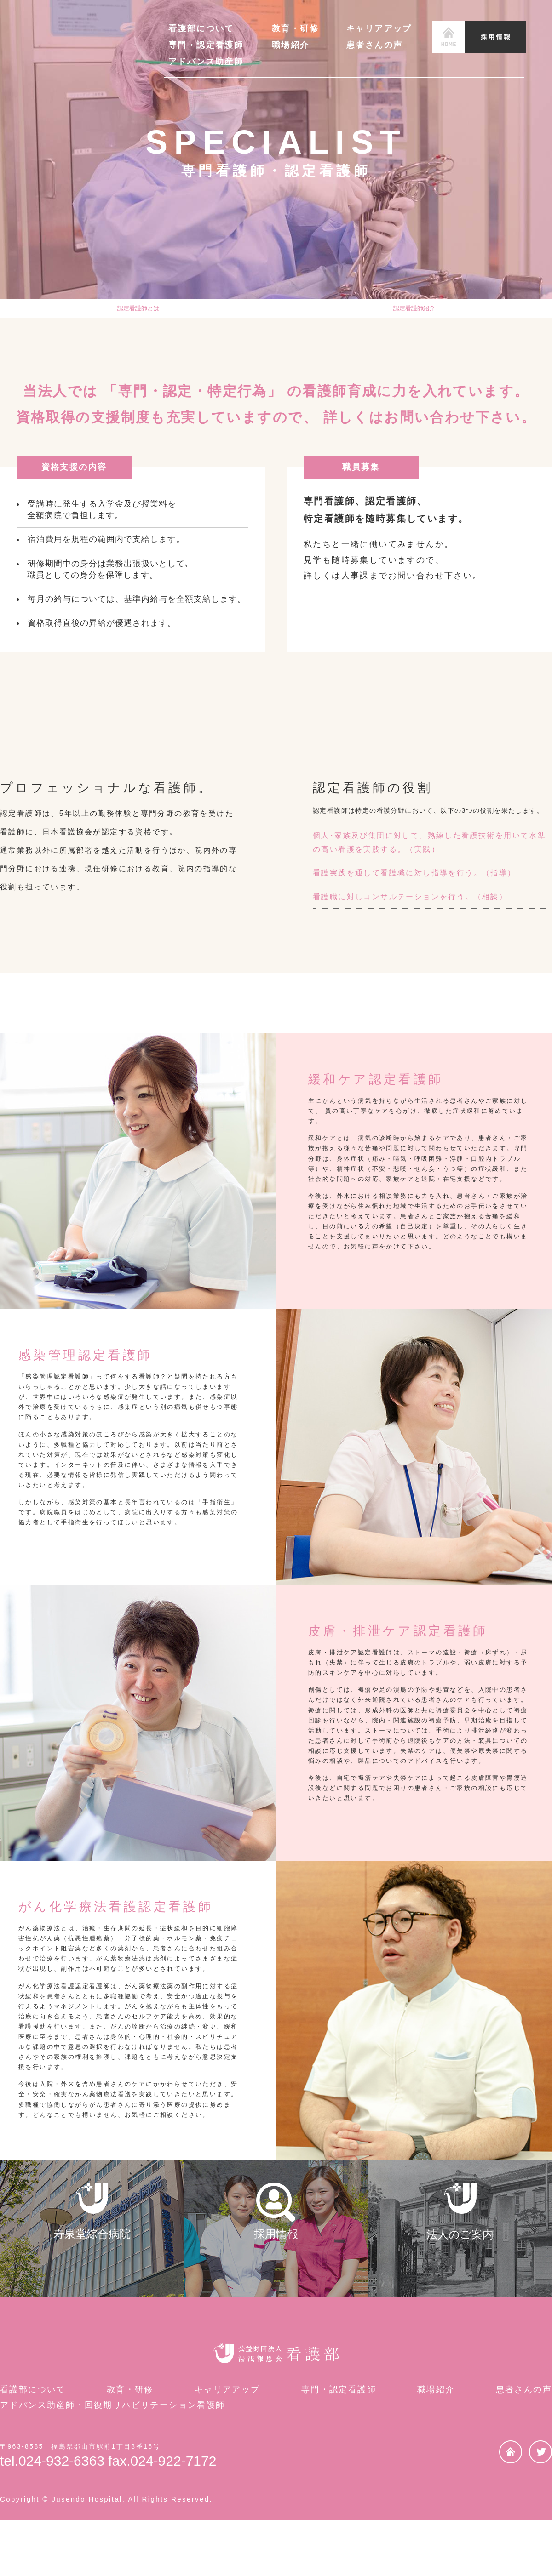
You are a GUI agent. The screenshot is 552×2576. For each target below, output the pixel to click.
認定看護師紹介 (414, 314)
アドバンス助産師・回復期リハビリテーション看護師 (112, 2461)
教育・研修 (295, 28)
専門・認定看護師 (205, 45)
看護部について (201, 28)
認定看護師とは (138, 314)
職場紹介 (291, 45)
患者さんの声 (374, 45)
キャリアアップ (379, 28)
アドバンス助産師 (205, 61)
